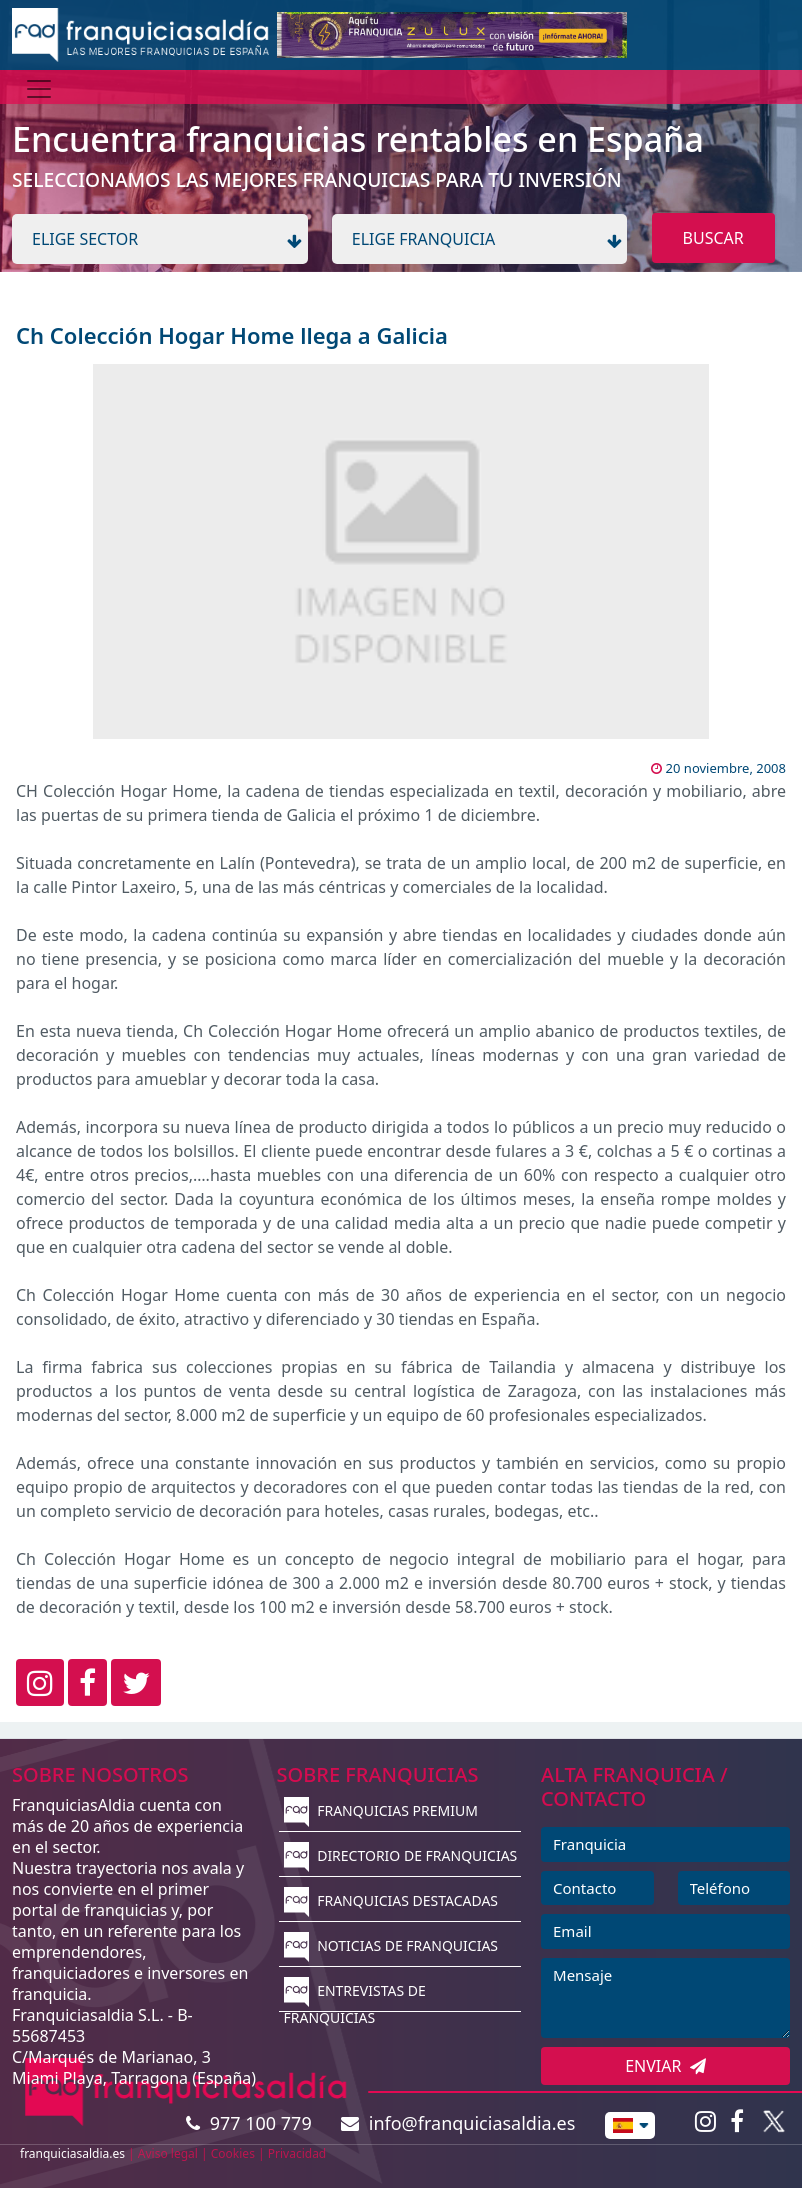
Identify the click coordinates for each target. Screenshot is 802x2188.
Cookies (233, 2153)
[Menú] (39, 89)
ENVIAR (665, 2066)
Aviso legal (168, 2153)
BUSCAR (713, 238)
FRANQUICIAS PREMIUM (381, 1810)
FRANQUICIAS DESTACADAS (391, 1900)
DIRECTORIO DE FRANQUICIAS (401, 1855)
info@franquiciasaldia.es (458, 2123)
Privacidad (297, 2153)
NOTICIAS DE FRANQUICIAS (391, 1945)
